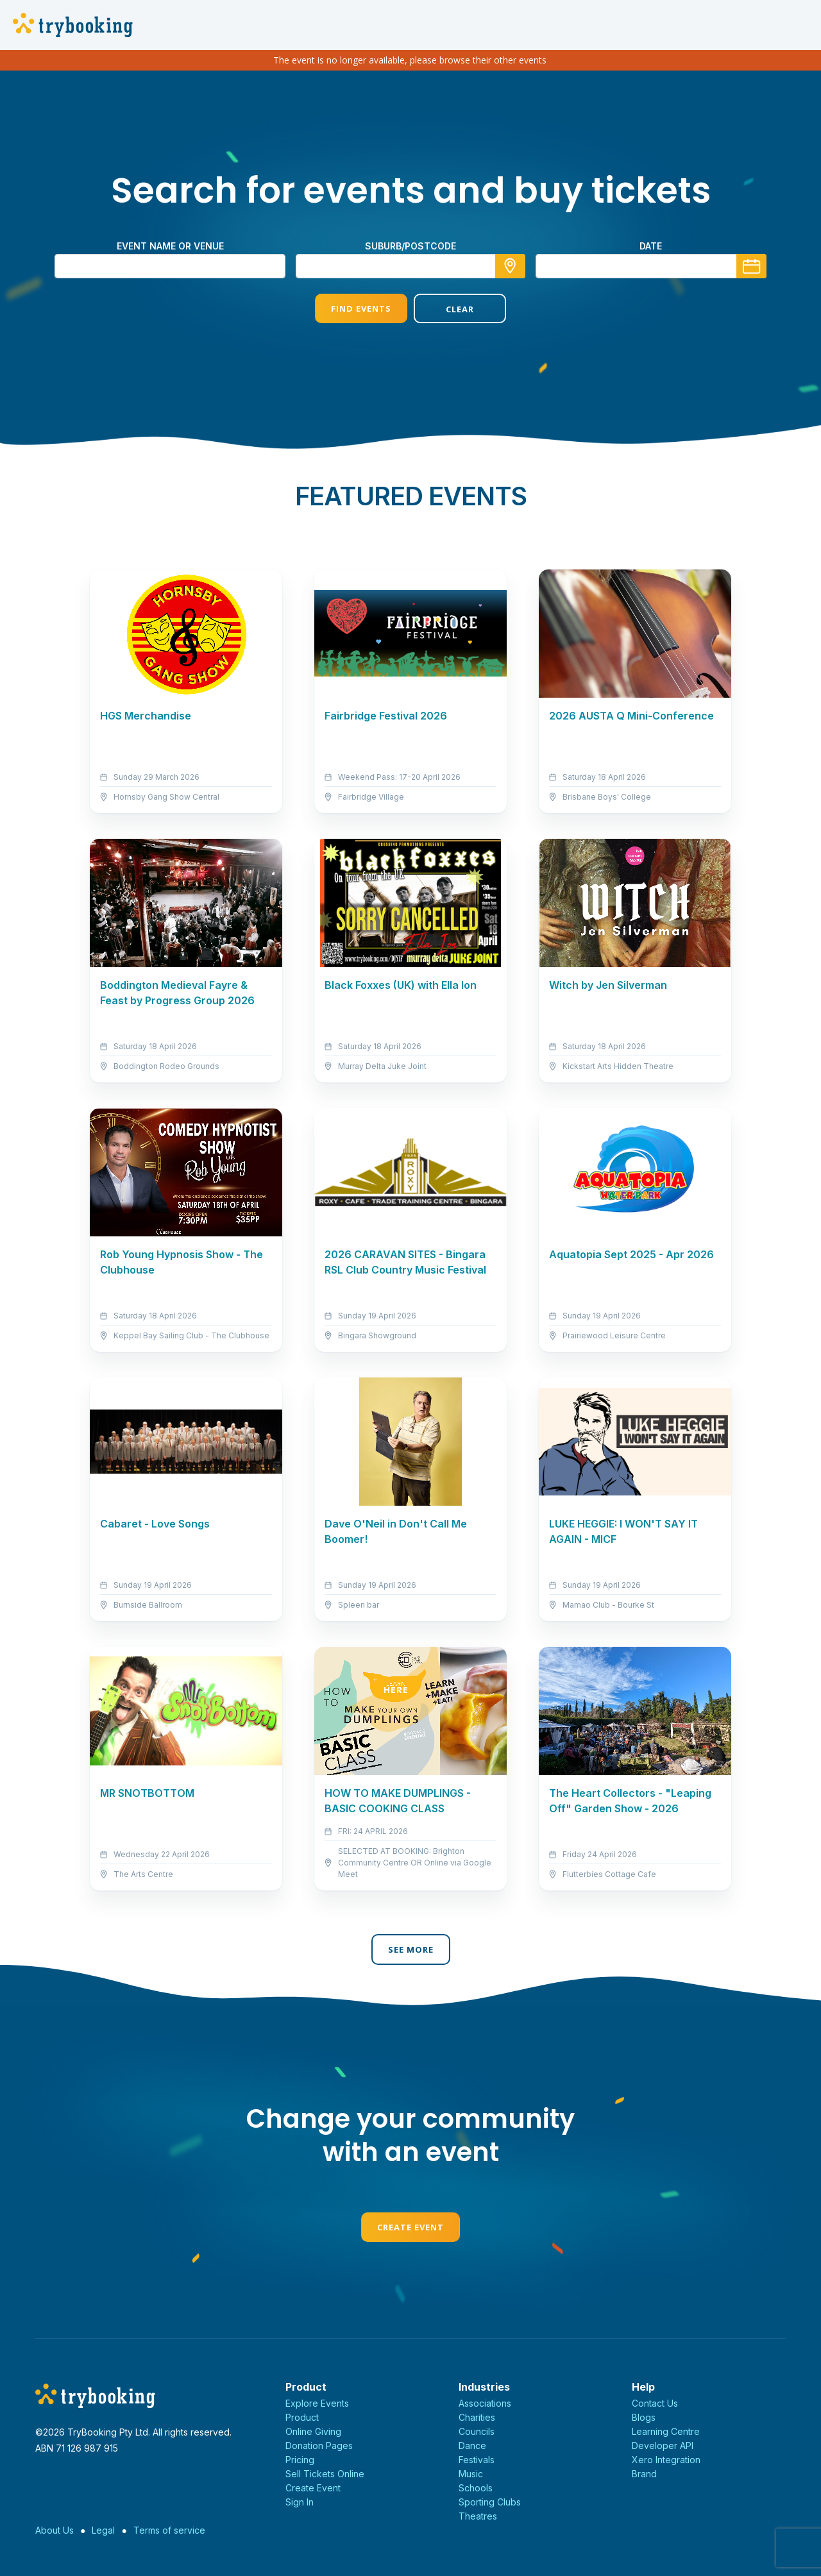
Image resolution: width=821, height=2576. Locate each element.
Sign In (299, 2501)
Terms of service (169, 2530)
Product (302, 2417)
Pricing (299, 2459)
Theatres (478, 2516)
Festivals (477, 2459)
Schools (476, 2487)
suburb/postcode (410, 245)
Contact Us (655, 2403)
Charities (477, 2417)
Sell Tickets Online (324, 2473)
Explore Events (317, 2403)
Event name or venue (170, 245)
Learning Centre (666, 2431)
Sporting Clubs (490, 2501)
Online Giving (313, 2431)
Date (650, 245)
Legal (103, 2530)
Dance (472, 2445)
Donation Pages (319, 2445)
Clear (460, 309)
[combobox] (410, 266)
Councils (477, 2431)
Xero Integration (666, 2459)
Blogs (644, 2417)
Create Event (410, 2227)
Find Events (361, 308)
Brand (644, 2473)
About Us (54, 2530)
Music (471, 2473)
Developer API (662, 2445)
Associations (485, 2403)
